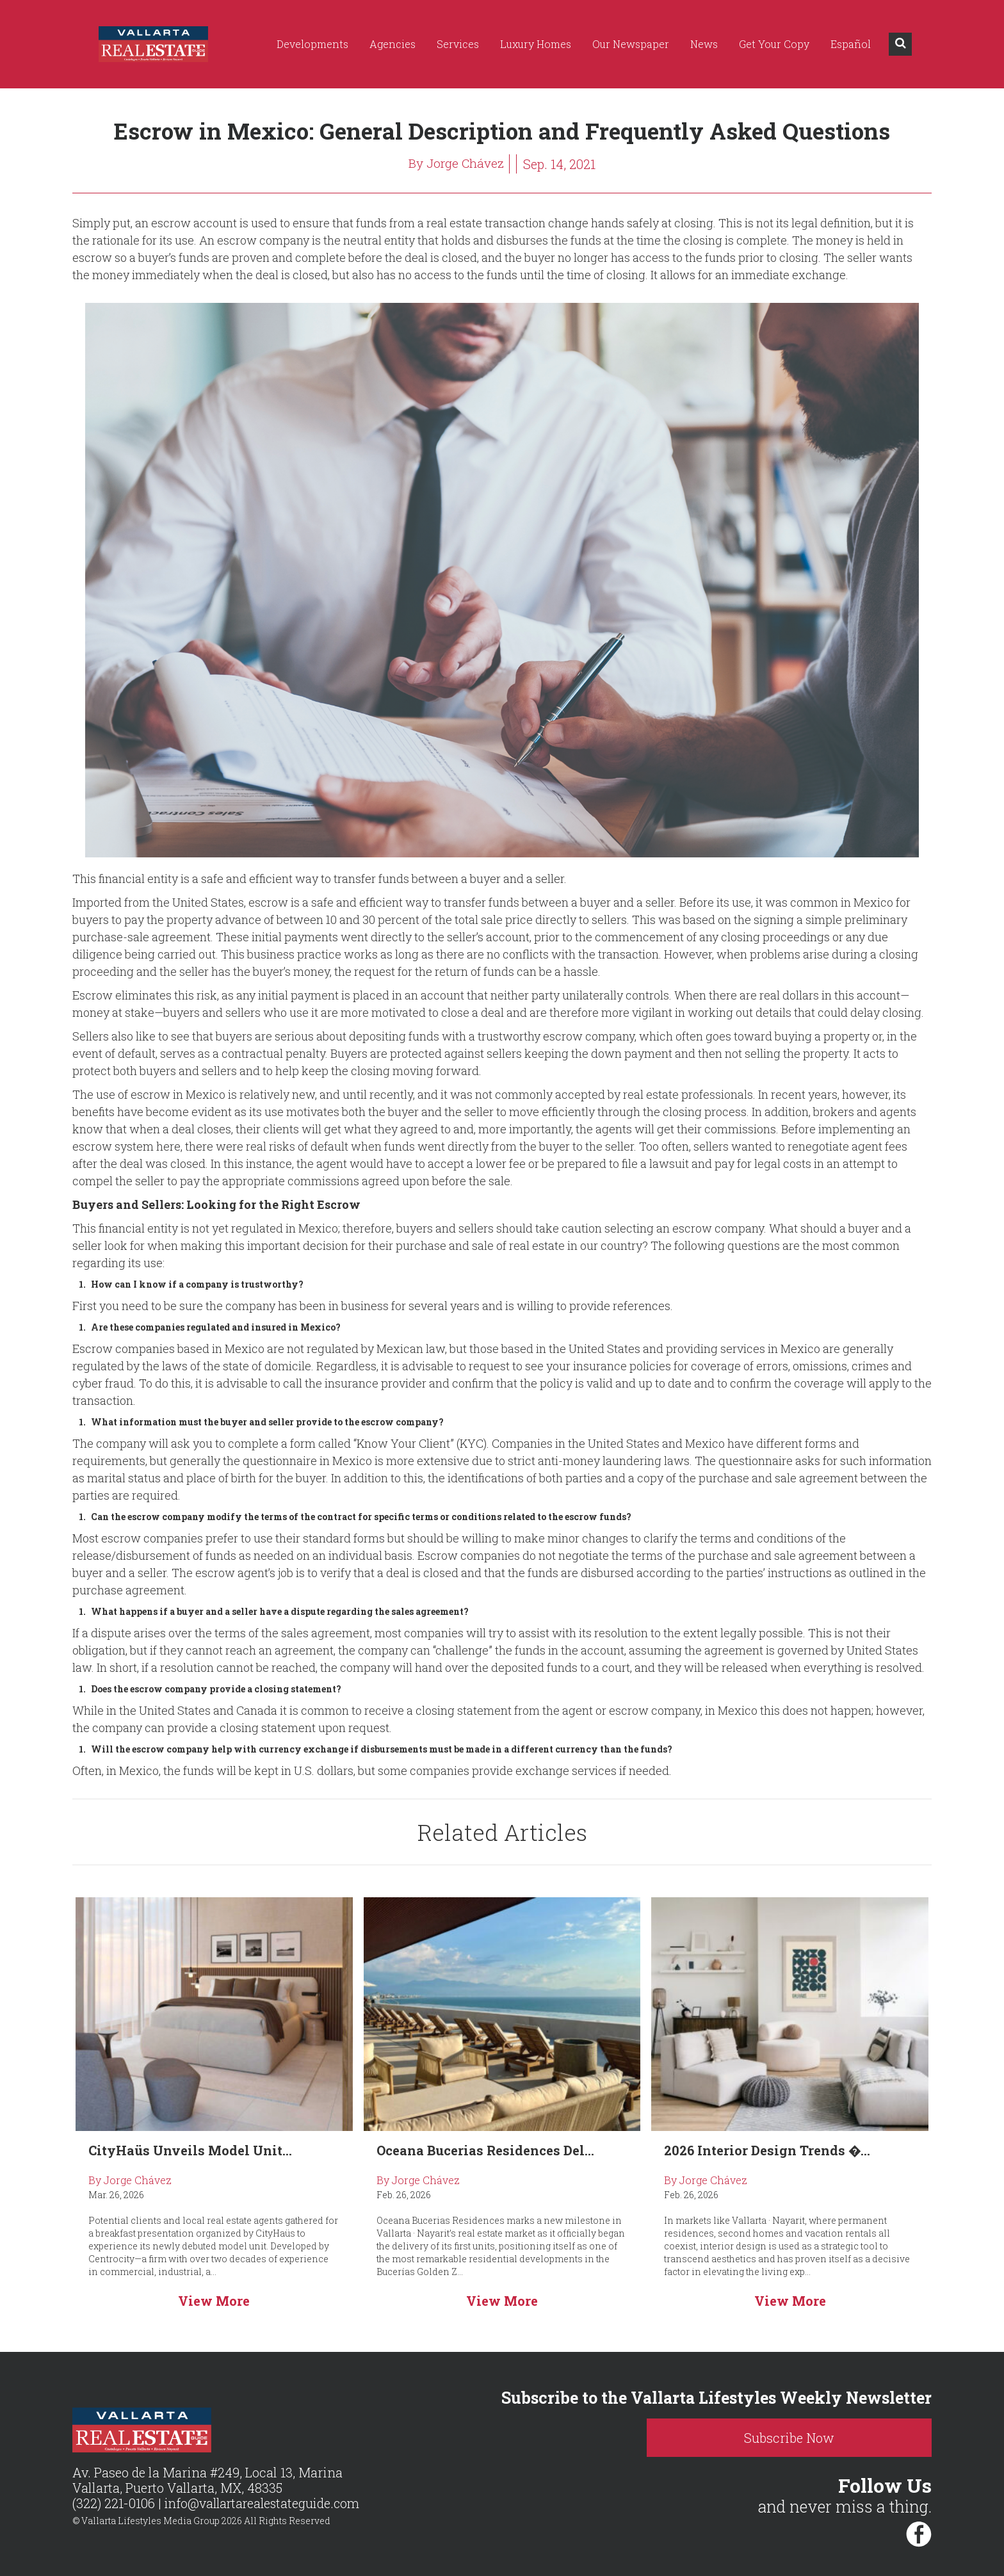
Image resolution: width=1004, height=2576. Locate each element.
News (704, 44)
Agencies (392, 44)
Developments (312, 44)
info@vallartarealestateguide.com (265, 2503)
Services (458, 44)
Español (850, 44)
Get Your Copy (774, 44)
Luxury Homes (535, 44)
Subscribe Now (822, 2437)
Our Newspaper (630, 44)
